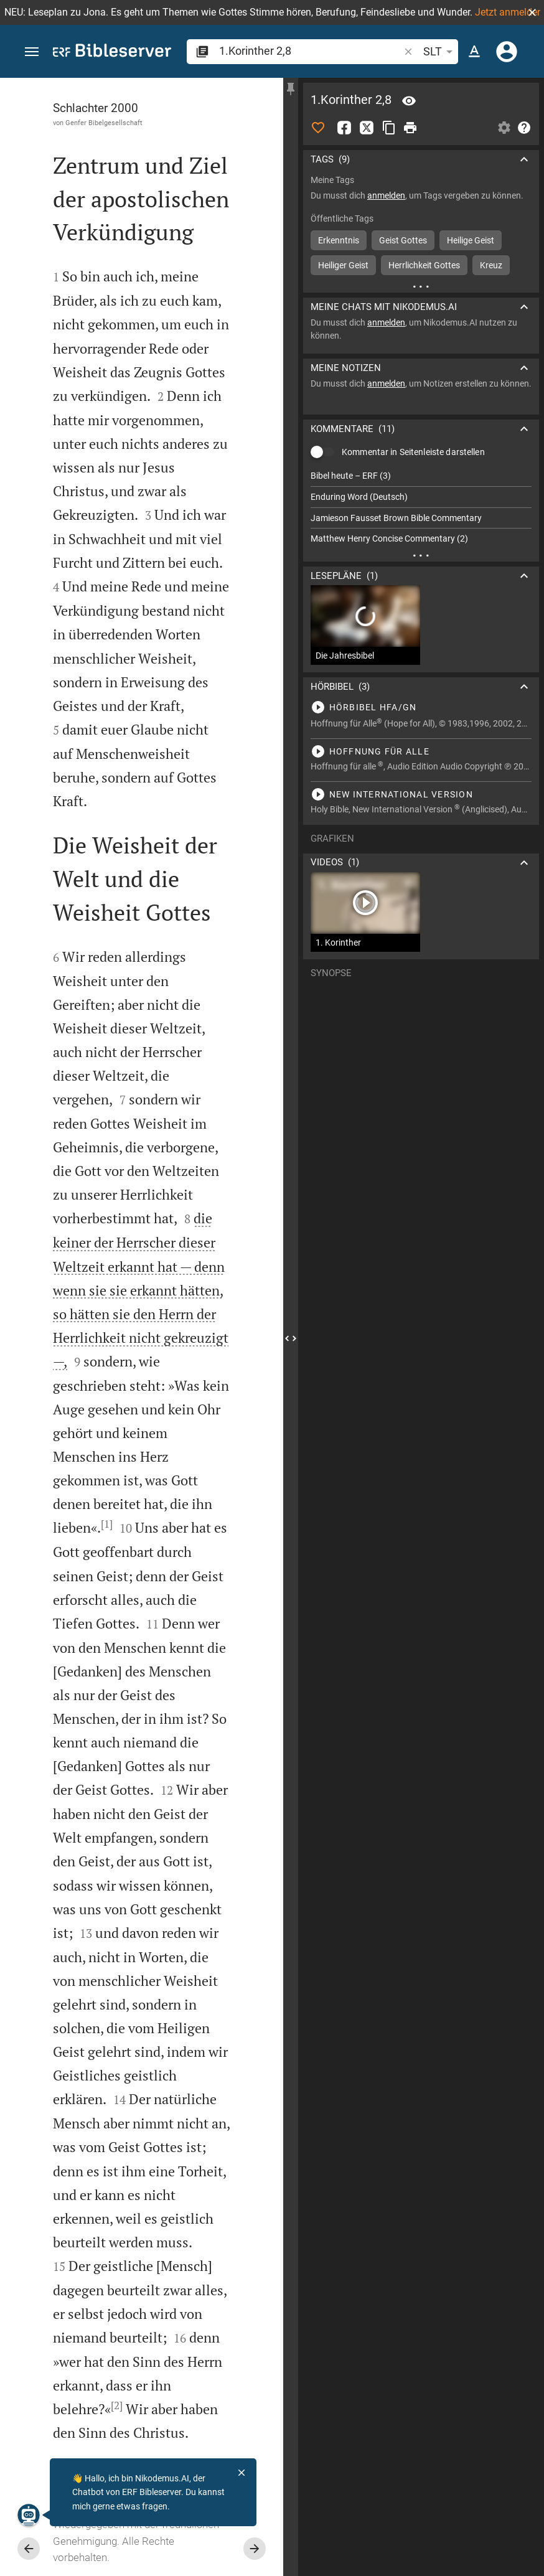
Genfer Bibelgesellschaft (104, 122)
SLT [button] (440, 51)
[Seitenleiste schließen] (290, 1338)
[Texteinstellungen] (474, 51)
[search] (310, 50)
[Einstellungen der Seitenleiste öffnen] (504, 128)
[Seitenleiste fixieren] (290, 89)
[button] (532, 12)
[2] (117, 2405)
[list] (421, 507)
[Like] (318, 128)
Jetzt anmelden (509, 12)
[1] (107, 1524)
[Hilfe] (524, 128)
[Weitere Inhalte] (421, 286)
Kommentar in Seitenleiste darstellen (413, 452)
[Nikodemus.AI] (28, 2515)
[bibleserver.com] (112, 52)
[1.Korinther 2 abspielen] (421, 707)
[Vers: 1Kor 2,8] (409, 101)
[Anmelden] (506, 51)
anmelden (386, 195)
